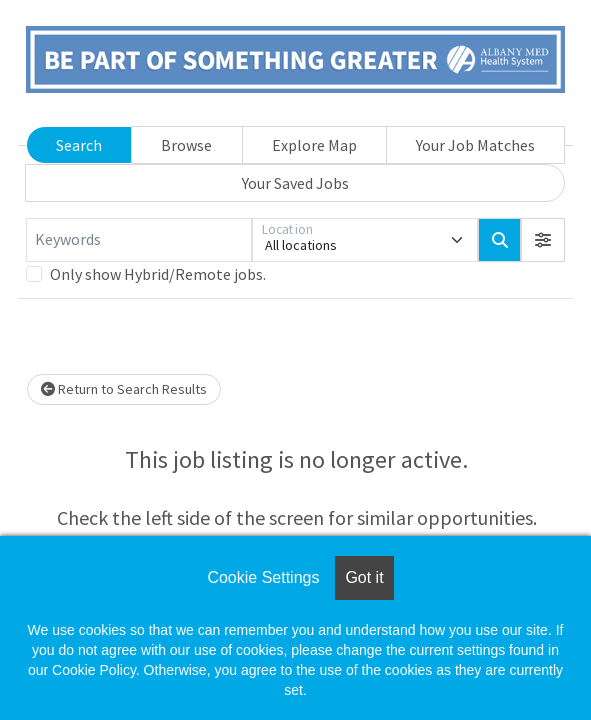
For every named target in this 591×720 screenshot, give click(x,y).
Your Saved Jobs (295, 183)
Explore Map (314, 145)
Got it (364, 577)
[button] (543, 240)
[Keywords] (139, 240)
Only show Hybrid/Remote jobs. (158, 274)
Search (79, 145)
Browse (186, 145)
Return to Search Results (124, 389)
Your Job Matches (475, 145)
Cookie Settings (263, 577)
